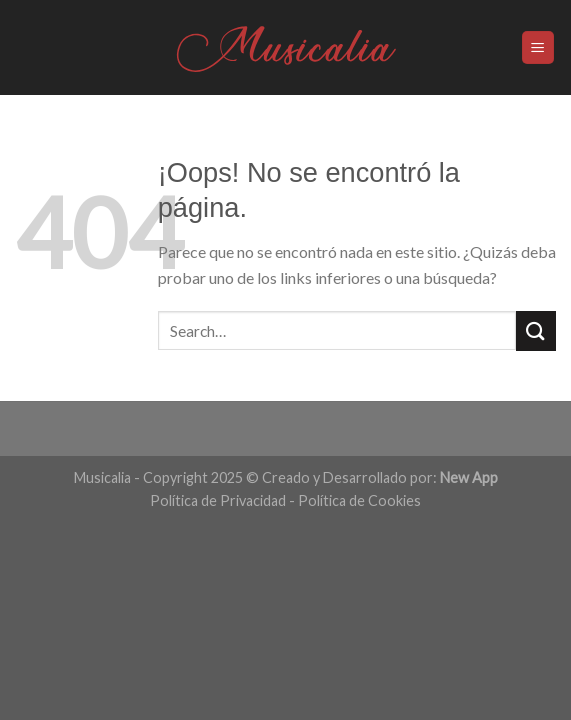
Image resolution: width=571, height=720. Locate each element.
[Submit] (536, 330)
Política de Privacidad (218, 500)
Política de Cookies (359, 500)
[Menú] (538, 47)
